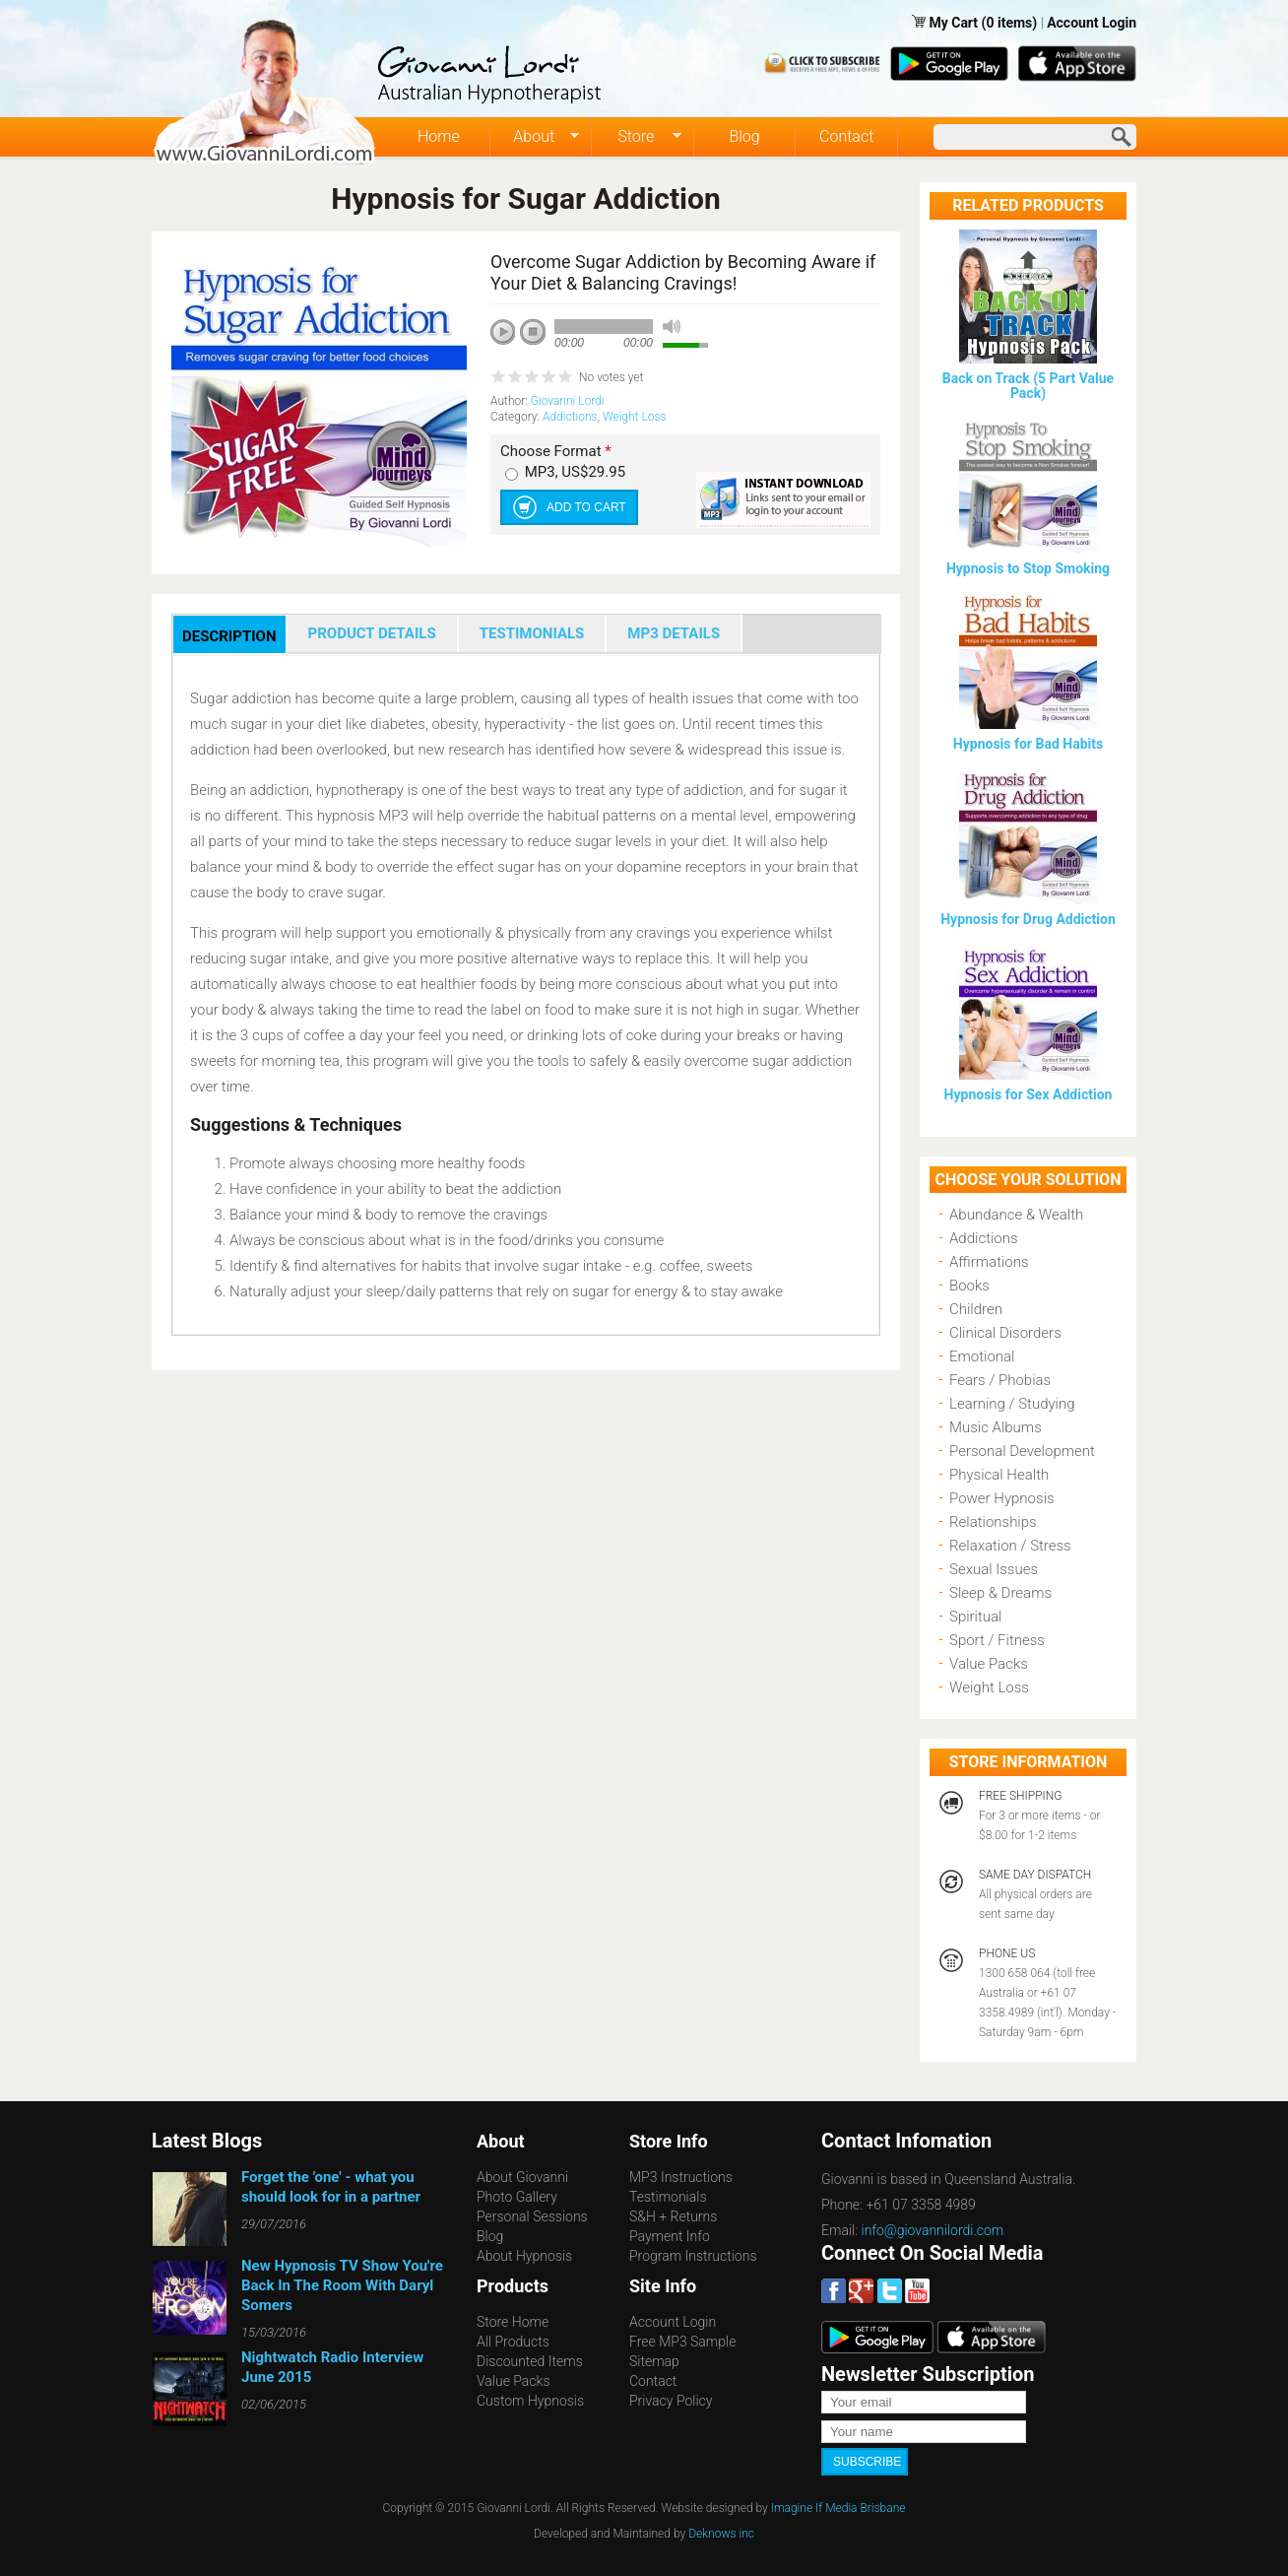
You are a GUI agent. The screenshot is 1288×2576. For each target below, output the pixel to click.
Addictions (570, 417)
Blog (744, 136)
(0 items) (1010, 23)
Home (439, 136)
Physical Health (999, 1475)
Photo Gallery (517, 2197)
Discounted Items (530, 2361)
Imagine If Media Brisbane (838, 2508)
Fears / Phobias (1000, 1380)
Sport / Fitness (997, 1640)
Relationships (993, 1522)
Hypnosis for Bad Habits (1028, 744)
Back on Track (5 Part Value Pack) (1028, 385)
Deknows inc (721, 2534)
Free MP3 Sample (682, 2341)
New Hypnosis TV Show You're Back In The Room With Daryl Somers (342, 2285)
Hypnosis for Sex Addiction (1028, 1094)
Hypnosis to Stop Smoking (1028, 568)
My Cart (955, 23)
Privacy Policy (670, 2401)
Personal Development (1022, 1451)
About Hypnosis (524, 2256)
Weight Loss (635, 417)
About (535, 137)
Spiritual (975, 1616)
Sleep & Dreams (1000, 1593)
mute (671, 326)
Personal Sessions (532, 2216)
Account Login (1091, 23)
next (591, 358)
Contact (846, 136)
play (510, 339)
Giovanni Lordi (568, 401)
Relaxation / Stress (1010, 1545)
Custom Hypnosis (530, 2401)
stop (533, 333)
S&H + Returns (673, 2216)
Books (969, 1285)
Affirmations (989, 1262)
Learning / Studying (1012, 1404)
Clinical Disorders (1005, 1333)
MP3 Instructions (681, 2177)
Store (636, 137)
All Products (513, 2341)
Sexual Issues (993, 1569)
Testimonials (668, 2197)
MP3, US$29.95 (575, 472)
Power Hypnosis (1002, 1498)
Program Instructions (692, 2256)
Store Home (512, 2322)
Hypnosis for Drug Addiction (1028, 919)
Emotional (981, 1356)
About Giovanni (522, 2177)
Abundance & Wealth (1016, 1214)
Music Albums (995, 1427)
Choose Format (556, 451)
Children (975, 1309)
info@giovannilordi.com (933, 2230)
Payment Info (669, 2236)
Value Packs (988, 1664)
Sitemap (654, 2361)
